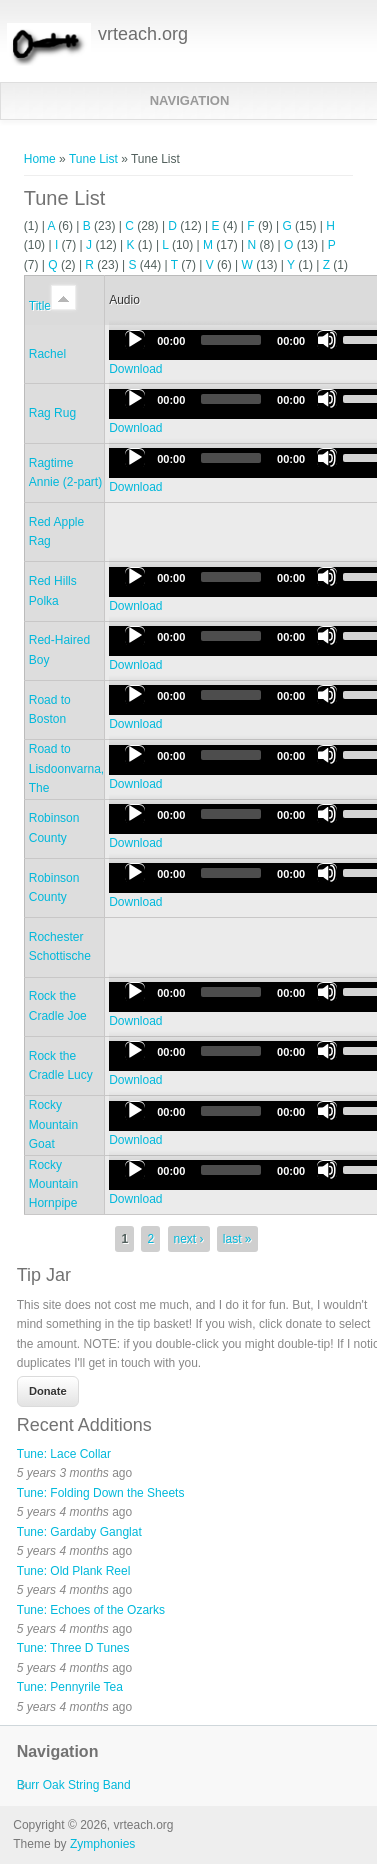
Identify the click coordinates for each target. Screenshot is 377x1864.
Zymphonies (102, 1844)
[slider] (231, 340)
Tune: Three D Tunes (73, 1648)
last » (237, 1239)
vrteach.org (143, 34)
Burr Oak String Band (74, 1785)
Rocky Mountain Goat (53, 1124)
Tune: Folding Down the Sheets (101, 1493)
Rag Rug (52, 413)
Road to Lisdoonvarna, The (66, 768)
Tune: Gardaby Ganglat (79, 1532)
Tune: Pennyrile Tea (70, 1687)
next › (189, 1239)
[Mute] (327, 340)
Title (52, 306)
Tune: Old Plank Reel (74, 1571)
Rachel (47, 354)
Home (40, 159)
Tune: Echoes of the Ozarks (91, 1610)
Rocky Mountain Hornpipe (53, 1184)
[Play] (135, 340)
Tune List (93, 159)
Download (135, 369)
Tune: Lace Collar (64, 1454)
